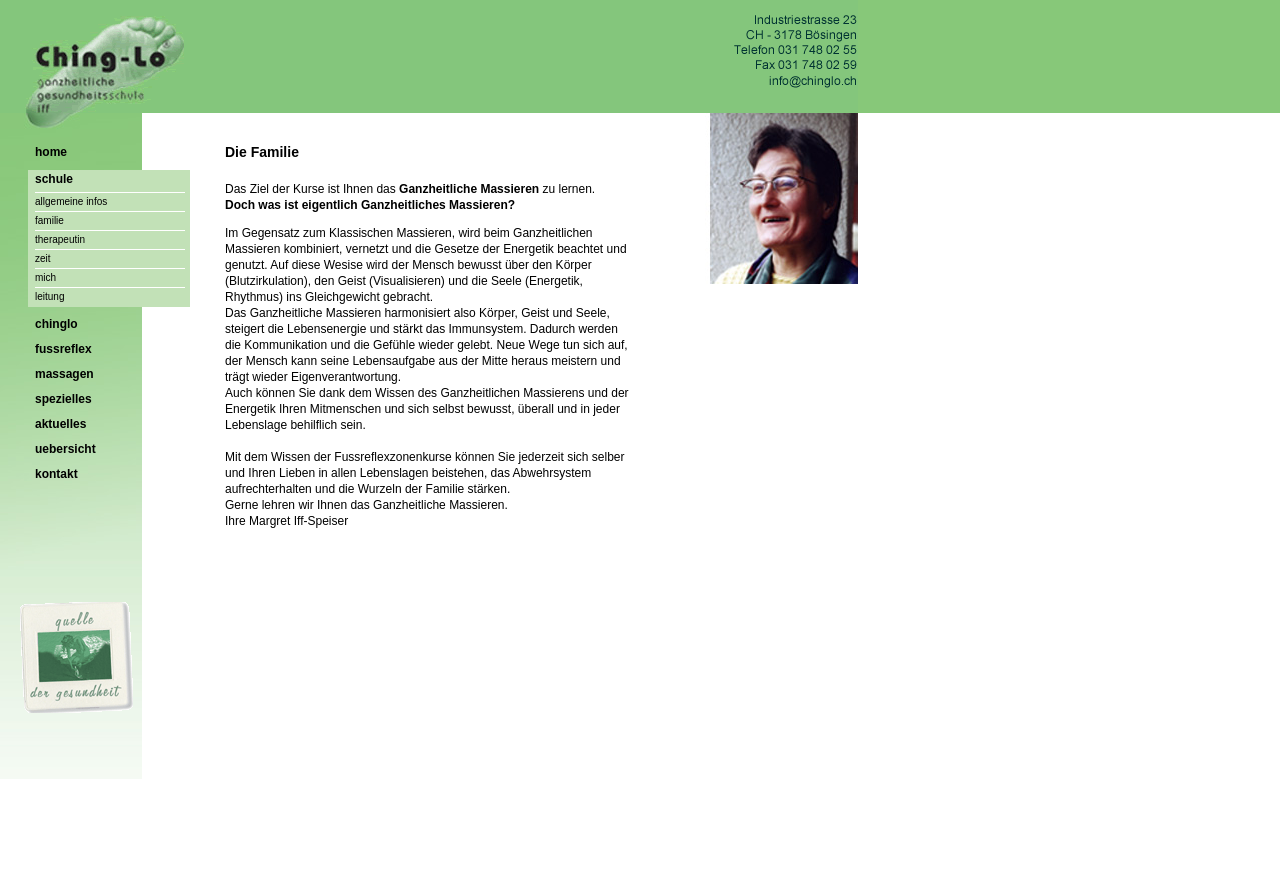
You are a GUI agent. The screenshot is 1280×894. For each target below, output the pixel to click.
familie (49, 220)
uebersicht (65, 449)
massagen (64, 374)
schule (54, 179)
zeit (43, 258)
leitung (49, 296)
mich (45, 277)
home (51, 152)
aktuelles (60, 424)
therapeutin (60, 239)
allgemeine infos (71, 201)
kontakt (56, 474)
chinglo (56, 324)
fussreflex (63, 349)
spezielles (63, 399)
